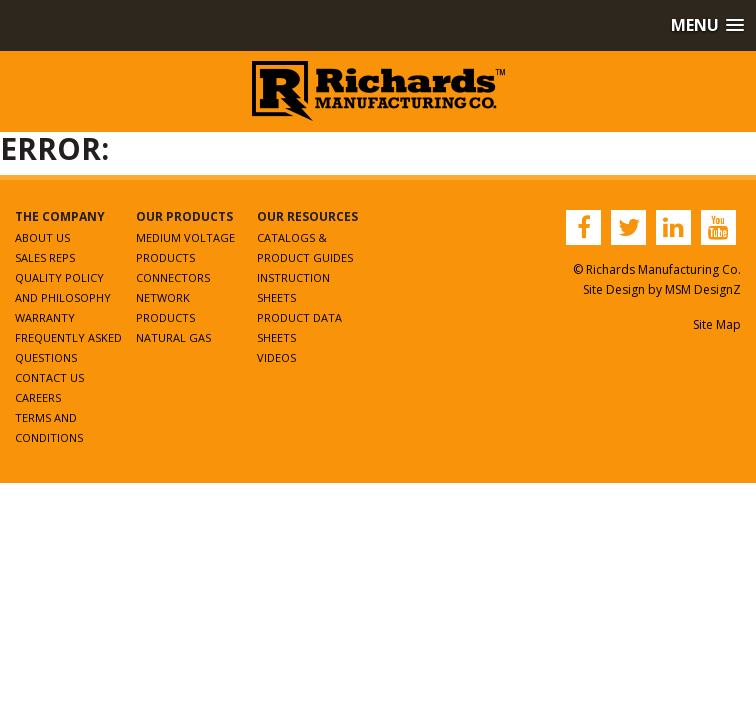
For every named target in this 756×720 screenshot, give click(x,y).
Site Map (717, 324)
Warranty (45, 317)
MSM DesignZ (703, 289)
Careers (38, 397)
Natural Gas (173, 337)
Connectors (173, 277)
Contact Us (49, 377)
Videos (276, 357)
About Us (42, 237)
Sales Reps (45, 257)
